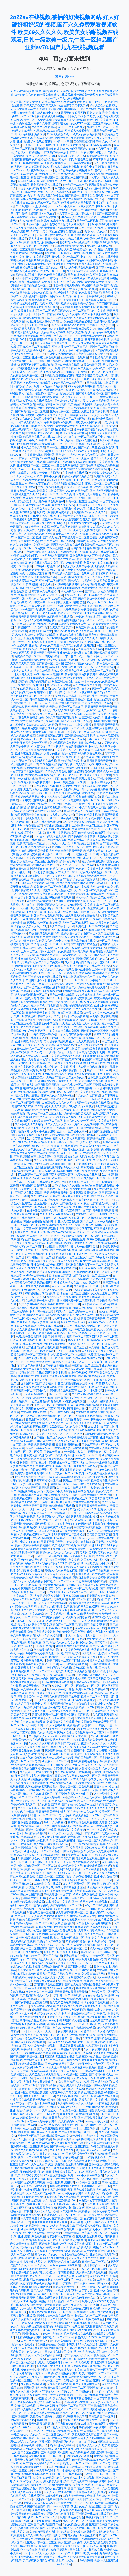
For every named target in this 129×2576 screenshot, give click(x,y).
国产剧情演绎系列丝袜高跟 (69, 2240)
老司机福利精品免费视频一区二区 (79, 1815)
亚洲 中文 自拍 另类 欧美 (80, 116)
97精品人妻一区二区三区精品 (80, 537)
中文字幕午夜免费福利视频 (39, 1369)
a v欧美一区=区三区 (88, 1455)
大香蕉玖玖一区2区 (51, 206)
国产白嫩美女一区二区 (37, 285)
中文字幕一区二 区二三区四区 (64, 1433)
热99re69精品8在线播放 (34, 220)
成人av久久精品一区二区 (91, 897)
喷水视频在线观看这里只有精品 (95, 1858)
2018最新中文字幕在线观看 (100, 713)
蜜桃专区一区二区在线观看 (101, 483)
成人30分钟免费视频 (35, 1343)
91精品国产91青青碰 (83, 2330)
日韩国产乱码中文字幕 (104, 937)
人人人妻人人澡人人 (102, 2402)
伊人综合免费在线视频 (42, 2045)
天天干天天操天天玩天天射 (39, 2553)
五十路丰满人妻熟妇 (85, 1052)
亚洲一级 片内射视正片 (51, 1725)
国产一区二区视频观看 (90, 220)
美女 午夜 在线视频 (103, 1937)
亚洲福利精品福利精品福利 (26, 807)
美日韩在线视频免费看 (73, 1664)
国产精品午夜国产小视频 (83, 580)
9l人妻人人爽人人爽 (59, 1289)
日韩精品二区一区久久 (95, 2261)
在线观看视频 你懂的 (96, 757)
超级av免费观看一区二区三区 (43, 998)
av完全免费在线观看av (90, 1782)
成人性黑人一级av (92, 1660)
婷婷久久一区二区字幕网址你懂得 (76, 1311)
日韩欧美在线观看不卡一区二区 (84, 1264)
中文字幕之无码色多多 (76, 1649)
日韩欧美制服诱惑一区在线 (68, 782)
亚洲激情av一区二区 (33, 1289)
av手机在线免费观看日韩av (53, 1271)
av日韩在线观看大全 (90, 181)
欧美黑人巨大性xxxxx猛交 (90, 1628)
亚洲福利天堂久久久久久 (25, 494)
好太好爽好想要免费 (93, 584)
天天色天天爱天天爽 (23, 2106)
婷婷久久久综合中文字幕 (54, 940)
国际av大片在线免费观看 (55, 2459)
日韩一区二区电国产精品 (51, 1340)
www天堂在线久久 (75, 1451)
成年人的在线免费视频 (86, 134)
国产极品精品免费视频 (34, 1387)
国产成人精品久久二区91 (30, 2409)
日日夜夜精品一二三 (23, 490)
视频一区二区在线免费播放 (34, 2157)
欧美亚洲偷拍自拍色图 (89, 627)
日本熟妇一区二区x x (90, 1343)
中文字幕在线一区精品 (93, 807)
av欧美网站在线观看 (40, 137)
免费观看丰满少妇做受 (97, 2081)
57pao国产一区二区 (23, 537)
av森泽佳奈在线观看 (62, 220)
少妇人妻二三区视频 (48, 803)
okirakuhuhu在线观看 (27, 839)
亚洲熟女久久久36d (89, 2168)
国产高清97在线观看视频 (44, 721)
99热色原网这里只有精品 (70, 1639)
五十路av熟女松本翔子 (79, 1379)
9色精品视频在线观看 (30, 1570)
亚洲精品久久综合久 (22, 2110)
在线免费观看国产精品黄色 (43, 1210)
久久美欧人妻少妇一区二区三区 (95, 1199)
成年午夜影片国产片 (64, 987)
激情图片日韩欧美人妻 (23, 1455)
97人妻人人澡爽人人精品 (58, 1757)
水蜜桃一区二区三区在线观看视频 (94, 667)
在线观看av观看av (32, 1826)
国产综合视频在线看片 (68, 364)
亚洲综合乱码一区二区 (36, 1145)
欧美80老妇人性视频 (80, 1836)
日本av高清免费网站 (32, 883)
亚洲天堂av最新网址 (58, 2067)
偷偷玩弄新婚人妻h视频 (84, 2247)
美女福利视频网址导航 (103, 1016)
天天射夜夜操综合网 (85, 605)
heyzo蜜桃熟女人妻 (74, 1919)
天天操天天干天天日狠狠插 (39, 145)
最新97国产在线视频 (101, 2312)
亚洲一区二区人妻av (33, 951)
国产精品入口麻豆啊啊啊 (47, 1243)
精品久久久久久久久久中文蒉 (27, 605)
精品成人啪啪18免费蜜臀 (77, 476)
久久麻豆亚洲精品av (105, 1714)
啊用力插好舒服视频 (67, 2423)
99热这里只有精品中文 (29, 1703)
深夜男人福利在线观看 (63, 1376)
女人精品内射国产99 (70, 2121)
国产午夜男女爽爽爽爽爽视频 (63, 857)
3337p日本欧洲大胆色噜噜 (62, 2538)
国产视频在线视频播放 (86, 685)
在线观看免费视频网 (99, 508)
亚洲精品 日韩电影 (34, 2387)
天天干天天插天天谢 (42, 1487)
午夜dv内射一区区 (57, 2247)
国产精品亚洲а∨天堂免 (81, 778)
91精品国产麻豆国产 (88, 1675)
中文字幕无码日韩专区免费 (41, 307)
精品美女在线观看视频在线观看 (29, 1426)
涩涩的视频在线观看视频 (29, 2168)
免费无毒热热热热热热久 (97, 587)
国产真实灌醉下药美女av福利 (100, 1833)
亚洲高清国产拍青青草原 (69, 1818)
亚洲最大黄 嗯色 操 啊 (71, 2207)
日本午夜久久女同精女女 (103, 515)
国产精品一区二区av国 (50, 663)
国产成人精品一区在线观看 (83, 1235)
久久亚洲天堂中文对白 (97, 1221)
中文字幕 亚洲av (34, 857)
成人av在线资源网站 (102, 1948)
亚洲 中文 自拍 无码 (106, 1876)
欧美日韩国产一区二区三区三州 (98, 2373)
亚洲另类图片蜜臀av (30, 541)
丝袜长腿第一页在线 (46, 1498)
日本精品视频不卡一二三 (99, 2157)
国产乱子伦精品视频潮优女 (71, 767)
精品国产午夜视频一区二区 (47, 177)
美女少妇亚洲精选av (62, 649)
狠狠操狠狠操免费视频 (54, 1225)
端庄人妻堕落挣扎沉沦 (80, 332)
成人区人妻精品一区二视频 (50, 2160)
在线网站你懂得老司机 (94, 573)
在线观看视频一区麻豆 (24, 1552)
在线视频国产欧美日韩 (100, 127)
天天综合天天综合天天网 (74, 1023)
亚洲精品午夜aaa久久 (28, 1520)
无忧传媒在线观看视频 (84, 1027)
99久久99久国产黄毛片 (94, 1642)
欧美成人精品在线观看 (92, 832)
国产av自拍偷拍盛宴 (61, 1412)
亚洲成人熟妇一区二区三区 (95, 1178)
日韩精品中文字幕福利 (42, 1034)
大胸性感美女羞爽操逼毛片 (41, 1786)
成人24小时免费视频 (90, 1390)
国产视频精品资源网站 (86, 1862)
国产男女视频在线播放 (63, 1268)
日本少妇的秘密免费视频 (96, 789)
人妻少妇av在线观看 (87, 1174)
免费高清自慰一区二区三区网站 (34, 656)
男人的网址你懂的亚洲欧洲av (77, 307)
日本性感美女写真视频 (103, 357)
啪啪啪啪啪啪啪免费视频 (62, 2099)
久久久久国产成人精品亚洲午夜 (42, 2355)
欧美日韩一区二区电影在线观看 (53, 886)
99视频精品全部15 (97, 2517)
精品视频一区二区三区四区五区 (63, 775)
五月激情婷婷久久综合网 (82, 1811)
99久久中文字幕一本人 (90, 868)
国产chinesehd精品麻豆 (60, 1315)
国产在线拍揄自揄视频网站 (26, 1199)
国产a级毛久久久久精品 (29, 1124)
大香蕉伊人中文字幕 (22, 904)
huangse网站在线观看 (28, 209)
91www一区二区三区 (76, 980)
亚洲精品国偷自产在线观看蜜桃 (33, 1156)
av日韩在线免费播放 (69, 929)
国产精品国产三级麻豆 (74, 2283)
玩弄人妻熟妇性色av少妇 (102, 850)
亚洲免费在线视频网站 (49, 1167)
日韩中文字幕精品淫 (37, 256)
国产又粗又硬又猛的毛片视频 (59, 1775)
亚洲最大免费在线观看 (90, 281)
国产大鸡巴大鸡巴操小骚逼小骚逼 (51, 1052)
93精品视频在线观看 (35, 649)
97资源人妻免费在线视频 (82, 289)
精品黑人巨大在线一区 (76, 1149)
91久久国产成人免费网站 (30, 1610)
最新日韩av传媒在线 (42, 213)
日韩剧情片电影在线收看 (100, 1433)
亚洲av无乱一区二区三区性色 (42, 1851)
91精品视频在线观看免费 (79, 1491)
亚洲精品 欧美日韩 (32, 1588)
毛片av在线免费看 (107, 332)
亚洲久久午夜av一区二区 (61, 181)
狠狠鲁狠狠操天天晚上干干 (30, 2466)
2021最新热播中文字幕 (69, 933)
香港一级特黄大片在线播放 (65, 199)
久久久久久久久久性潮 (97, 775)
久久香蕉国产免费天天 (77, 519)
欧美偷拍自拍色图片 (80, 404)
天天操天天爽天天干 (93, 1318)
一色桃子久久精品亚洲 (76, 803)
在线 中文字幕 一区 (26, 1228)
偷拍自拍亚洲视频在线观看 (60, 1768)
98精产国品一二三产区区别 (68, 382)
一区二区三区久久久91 (56, 2434)
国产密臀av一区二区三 (87, 1286)
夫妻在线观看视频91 (46, 670)
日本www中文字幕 (58, 2506)
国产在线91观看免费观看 (93, 2358)
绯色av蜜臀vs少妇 (53, 1621)
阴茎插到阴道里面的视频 (60, 2056)
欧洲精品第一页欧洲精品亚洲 (67, 1239)
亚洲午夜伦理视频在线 (28, 753)
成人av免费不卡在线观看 (38, 1639)
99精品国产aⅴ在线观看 (57, 1232)
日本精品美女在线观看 (92, 1577)
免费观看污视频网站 (91, 973)
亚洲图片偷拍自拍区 (57, 1750)
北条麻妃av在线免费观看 (60, 101)
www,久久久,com (41, 2265)
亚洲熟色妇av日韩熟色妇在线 (75, 652)
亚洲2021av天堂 (93, 199)
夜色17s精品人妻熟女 (70, 1369)
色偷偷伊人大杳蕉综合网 (72, 1779)
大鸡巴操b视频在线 (75, 249)
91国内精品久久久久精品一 (65, 2546)
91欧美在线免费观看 (77, 1671)
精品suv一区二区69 (88, 1840)
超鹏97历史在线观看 (54, 1599)
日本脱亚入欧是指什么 (47, 566)
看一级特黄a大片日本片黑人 (71, 400)
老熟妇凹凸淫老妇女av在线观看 (98, 1747)
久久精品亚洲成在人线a (81, 271)
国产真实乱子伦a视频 (78, 1423)
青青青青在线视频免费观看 (60, 227)
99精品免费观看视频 (96, 238)
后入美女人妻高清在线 (80, 1541)
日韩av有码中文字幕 (32, 1433)
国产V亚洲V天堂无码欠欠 (93, 2117)
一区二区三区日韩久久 (98, 123)
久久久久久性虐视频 (27, 1966)
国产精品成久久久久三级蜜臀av (34, 890)
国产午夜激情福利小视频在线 (72, 1772)
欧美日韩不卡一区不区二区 (100, 2369)
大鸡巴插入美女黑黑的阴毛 (100, 2542)
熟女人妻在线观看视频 (24, 717)
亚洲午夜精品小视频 (88, 814)
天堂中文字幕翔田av (53, 1797)
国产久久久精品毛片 (62, 173)
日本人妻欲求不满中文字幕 (44, 2027)
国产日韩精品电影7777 (66, 1059)
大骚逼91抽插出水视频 (51, 1153)
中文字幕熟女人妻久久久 (41, 508)
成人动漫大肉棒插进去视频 (81, 915)
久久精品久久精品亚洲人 (33, 2319)
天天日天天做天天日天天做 (70, 1991)
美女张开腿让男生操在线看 (52, 2078)
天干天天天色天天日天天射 (40, 105)
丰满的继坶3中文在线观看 (82, 2344)
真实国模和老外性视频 (34, 1840)
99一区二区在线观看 (82, 1970)
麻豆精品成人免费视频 (50, 116)
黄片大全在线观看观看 (84, 1246)
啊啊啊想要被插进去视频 (91, 541)
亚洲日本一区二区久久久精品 (61, 1952)
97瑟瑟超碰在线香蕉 (70, 577)
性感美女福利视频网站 (44, 242)
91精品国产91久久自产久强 (31, 627)
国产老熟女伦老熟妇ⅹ (93, 883)
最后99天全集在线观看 (90, 908)
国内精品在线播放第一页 (62, 2358)
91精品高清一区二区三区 (99, 670)
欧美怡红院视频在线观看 (60, 375)
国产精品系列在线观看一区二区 (68, 1948)
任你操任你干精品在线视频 (87, 548)
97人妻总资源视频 (43, 872)
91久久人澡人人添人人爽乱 (64, 1833)
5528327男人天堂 (37, 231)
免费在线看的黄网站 (35, 1037)
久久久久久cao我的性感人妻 (57, 1214)
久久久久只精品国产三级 (38, 1513)
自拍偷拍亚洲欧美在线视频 (76, 321)
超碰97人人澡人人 (67, 2560)
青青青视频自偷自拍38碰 (48, 731)
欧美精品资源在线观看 (50, 735)
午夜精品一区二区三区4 (85, 1365)
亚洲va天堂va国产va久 (29, 2556)
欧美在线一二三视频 (78, 2106)
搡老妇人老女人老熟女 (100, 2009)
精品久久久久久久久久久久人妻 (59, 1552)
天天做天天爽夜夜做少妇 (50, 148)
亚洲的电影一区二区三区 (65, 411)
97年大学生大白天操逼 (94, 695)
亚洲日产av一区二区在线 (25, 469)
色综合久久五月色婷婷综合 (84, 1340)
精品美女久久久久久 (43, 713)
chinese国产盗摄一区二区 (95, 631)
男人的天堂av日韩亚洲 (97, 188)
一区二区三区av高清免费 (62, 818)
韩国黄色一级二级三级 (94, 1559)
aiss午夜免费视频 (84, 886)
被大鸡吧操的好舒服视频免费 (71, 1926)
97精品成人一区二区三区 (77, 1084)
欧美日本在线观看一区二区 (34, 310)
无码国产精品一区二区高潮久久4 (66, 1077)
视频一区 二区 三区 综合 (25, 1797)
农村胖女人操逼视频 (50, 1606)
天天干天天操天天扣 (99, 1678)
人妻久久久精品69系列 (29, 1135)
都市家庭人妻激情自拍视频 (81, 1516)
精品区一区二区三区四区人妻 (85, 1336)
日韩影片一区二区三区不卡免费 (29, 1880)
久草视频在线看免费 (84, 2067)
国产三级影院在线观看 (100, 382)
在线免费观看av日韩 (82, 1610)
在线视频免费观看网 (37, 2142)
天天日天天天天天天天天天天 (28, 616)
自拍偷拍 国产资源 (60, 1275)
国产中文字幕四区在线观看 (66, 1250)
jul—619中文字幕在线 (101, 1538)
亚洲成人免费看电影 (77, 130)
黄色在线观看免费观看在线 (65, 231)
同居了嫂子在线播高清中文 (55, 361)
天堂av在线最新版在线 (100, 728)
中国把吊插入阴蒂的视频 (57, 2351)
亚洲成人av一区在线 (38, 922)
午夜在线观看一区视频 (40, 1912)
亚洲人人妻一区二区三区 (41, 2542)
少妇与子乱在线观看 (90, 1117)
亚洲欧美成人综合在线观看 (58, 710)
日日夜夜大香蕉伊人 (98, 782)
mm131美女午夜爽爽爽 (54, 555)
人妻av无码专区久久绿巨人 (31, 1729)
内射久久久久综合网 (38, 598)
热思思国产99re (61, 310)
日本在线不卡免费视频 (47, 821)
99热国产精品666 (92, 285)
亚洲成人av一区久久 (74, 1361)
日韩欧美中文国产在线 (86, 422)
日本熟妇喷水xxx (101, 731)
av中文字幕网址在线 (57, 1613)
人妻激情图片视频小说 (40, 1887)
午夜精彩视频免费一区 (50, 1854)
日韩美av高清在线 (34, 1988)
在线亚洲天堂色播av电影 (62, 1297)
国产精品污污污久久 (83, 2488)
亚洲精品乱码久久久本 (76, 991)
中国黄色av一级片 (52, 569)
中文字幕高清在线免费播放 (58, 469)
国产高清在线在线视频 (84, 940)
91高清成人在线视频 (88, 994)
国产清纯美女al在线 (66, 1156)
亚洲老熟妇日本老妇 (51, 451)
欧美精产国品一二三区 (30, 843)
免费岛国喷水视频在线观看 (53, 1934)
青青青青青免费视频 (80, 2398)
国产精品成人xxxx (103, 519)
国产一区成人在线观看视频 (97, 1387)
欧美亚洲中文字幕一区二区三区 (59, 335)
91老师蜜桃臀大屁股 (27, 332)
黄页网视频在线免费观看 (49, 1984)
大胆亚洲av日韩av (51, 519)
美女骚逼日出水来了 (67, 695)
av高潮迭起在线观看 (43, 760)
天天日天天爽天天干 (99, 760)
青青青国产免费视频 (91, 1081)
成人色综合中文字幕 (56, 1066)
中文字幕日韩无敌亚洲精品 (38, 454)
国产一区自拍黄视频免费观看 (62, 703)
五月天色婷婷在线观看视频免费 (81, 2308)
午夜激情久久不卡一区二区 (76, 397)
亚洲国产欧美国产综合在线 (37, 1383)
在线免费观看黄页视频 (29, 389)
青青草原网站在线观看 (30, 1315)
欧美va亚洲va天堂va (35, 2268)
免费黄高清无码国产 (79, 1725)
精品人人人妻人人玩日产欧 (31, 926)
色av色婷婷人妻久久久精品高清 (40, 1261)
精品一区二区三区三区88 (98, 800)
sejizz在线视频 (19, 1955)
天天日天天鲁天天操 (48, 2304)
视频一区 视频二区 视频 (60, 1088)
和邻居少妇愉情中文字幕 (88, 1307)
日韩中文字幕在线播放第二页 (40, 1793)
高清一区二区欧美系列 (50, 793)
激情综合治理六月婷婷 (63, 292)
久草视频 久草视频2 (70, 2049)
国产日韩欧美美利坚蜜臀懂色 (98, 1898)
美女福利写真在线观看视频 (68, 119)
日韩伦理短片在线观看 (81, 235)
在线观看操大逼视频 (27, 1095)
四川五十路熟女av (21, 724)
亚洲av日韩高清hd (74, 1595)
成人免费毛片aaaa (72, 591)
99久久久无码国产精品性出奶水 (71, 688)
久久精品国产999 (81, 1271)
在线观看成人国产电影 (48, 811)
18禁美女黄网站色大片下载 (94, 1495)
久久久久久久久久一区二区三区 (74, 1962)
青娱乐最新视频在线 (105, 2052)
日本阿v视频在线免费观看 (102, 224)
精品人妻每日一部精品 (24, 940)
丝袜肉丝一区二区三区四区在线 (45, 1235)
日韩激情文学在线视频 (51, 289)
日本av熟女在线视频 (90, 1484)
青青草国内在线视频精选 (67, 2157)
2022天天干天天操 (34, 2427)
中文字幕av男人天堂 (33, 1689)
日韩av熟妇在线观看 (58, 461)
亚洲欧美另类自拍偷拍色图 (75, 1793)
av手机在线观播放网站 (25, 303)
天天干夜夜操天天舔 (94, 2265)
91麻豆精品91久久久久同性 (58, 1102)
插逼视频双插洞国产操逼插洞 (28, 2506)
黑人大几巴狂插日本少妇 (44, 238)
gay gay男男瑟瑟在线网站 (98, 1995)
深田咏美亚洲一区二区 (45, 1714)
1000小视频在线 (53, 2333)
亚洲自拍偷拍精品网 (72, 260)
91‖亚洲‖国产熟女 (54, 1336)
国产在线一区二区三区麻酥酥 (28, 1081)
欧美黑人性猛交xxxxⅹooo (98, 1012)
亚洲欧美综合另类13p (99, 145)
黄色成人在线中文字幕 (45, 112)
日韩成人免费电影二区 (65, 256)
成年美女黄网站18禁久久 (91, 710)
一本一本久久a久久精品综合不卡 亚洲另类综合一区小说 (44, 1142)
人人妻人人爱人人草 (35, 1055)
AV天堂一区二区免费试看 (35, 119)
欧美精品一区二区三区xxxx (70, 1538)
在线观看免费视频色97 (24, 2034)
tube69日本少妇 (44, 1646)
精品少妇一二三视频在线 (77, 2391)
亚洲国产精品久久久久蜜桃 (81, 451)
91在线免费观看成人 (59, 134)
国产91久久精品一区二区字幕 (80, 2304)
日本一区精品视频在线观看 (89, 1109)
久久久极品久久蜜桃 (101, 249)
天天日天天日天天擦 (62, 1858)
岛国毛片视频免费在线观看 (34, 782)
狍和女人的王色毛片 (32, 2247)
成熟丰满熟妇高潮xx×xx (79, 793)
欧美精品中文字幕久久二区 (39, 2463)
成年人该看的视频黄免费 (44, 217)
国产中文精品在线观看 (61, 393)
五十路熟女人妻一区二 (58, 1739)
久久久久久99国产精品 (50, 983)
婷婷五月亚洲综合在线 (69, 1001)
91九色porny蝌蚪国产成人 (64, 2466)
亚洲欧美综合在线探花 (87, 1682)
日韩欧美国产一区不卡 (102, 2416)
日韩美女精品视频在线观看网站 (74, 1383)
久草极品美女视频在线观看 (61, 2373)
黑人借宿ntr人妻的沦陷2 (51, 328)
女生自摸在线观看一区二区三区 (44, 1469)
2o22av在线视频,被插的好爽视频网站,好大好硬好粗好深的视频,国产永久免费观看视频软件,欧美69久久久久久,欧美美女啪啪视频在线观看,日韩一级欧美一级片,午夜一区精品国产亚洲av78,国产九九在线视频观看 (64, 32)
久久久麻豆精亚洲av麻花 (38, 166)
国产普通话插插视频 (64, 620)
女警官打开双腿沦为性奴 (44, 2531)
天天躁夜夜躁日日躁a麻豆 (50, 893)
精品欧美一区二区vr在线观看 (68, 1354)
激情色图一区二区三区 (104, 980)
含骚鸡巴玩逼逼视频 (27, 796)
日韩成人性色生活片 (82, 343)
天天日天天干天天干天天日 (101, 706)
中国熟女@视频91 (78, 1998)
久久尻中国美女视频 (96, 559)
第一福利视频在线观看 (87, 616)
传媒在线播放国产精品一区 (79, 976)
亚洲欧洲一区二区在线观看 (92, 926)
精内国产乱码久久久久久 (83, 1657)
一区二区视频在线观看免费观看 (98, 659)
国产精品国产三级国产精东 (87, 1908)
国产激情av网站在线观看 (93, 209)
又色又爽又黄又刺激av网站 (49, 1836)
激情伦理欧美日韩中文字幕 (61, 807)
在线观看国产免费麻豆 (97, 2218)
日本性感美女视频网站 (70, 2470)
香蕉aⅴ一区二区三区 (52, 271)
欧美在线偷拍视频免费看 (44, 562)
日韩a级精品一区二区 (30, 1048)
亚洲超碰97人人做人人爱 (39, 2502)
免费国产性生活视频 (83, 1750)
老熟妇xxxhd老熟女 (69, 587)
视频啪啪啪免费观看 (64, 1577)
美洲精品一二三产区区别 (100, 544)
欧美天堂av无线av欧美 (91, 368)
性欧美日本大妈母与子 (55, 2330)
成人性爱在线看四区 (33, 2384)
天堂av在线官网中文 (88, 2229)
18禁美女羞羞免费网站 (29, 638)
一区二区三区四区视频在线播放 (76, 443)
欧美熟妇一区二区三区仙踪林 (69, 1685)
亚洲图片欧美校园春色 (100, 1595)
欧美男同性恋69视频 (56, 1970)
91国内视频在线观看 (61, 897)
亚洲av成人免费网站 (92, 335)
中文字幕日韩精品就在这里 (31, 897)
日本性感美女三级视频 (78, 1469)
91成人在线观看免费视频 (102, 278)
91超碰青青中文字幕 (58, 1901)
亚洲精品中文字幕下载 (79, 1228)
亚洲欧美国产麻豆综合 (58, 253)
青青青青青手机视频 (97, 339)
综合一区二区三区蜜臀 (33, 1948)
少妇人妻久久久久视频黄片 (34, 2250)
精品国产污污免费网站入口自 (35, 692)
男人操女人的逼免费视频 (26, 1329)
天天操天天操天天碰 (106, 2391)
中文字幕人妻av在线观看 (56, 796)
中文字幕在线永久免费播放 (26, 101)
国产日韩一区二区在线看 (66, 1995)
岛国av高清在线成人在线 (88, 1358)
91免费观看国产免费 (29, 1970)
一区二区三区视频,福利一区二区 (98, 2268)
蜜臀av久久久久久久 (93, 1743)
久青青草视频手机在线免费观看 (39, 2283)
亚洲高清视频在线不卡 (42, 1063)
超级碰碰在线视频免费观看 (78, 2027)
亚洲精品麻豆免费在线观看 (84, 1603)
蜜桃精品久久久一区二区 (86, 2315)
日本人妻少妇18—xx (51, 2153)
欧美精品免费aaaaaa (85, 2459)
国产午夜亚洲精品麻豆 (45, 371)
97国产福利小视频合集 (92, 1523)
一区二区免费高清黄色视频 (45, 1401)
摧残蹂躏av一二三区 (40, 757)
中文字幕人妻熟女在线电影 (65, 1055)
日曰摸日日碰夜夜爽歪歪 (26, 1019)
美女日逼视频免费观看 (87, 253)
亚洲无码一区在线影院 (34, 2186)
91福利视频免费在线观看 (42, 623)
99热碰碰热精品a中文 (93, 2560)
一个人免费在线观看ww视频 (74, 1034)
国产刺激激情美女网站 (32, 530)
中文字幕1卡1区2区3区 (37, 1171)
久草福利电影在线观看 (32, 659)
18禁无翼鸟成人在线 (56, 2214)
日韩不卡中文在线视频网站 (47, 915)
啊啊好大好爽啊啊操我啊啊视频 (40, 1084)
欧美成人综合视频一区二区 (97, 872)
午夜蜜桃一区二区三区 (73, 1347)
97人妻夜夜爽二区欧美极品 (55, 1527)
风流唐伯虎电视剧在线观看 (92, 1102)
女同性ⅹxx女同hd (47, 2405)
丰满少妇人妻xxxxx (100, 472)
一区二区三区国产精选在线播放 (41, 1617)
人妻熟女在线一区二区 (104, 1023)
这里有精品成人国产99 (104, 951)
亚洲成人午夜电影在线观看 (26, 227)
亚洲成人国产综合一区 (76, 1480)
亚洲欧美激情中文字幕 (28, 1041)
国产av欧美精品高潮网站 (79, 1556)
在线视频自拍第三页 (66, 1127)
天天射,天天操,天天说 (50, 595)
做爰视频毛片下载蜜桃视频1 (42, 1937)
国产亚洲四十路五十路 (92, 598)
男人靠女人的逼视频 (83, 1944)
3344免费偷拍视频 (34, 2301)
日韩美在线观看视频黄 (103, 551)
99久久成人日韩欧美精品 (79, 1167)
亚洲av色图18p (53, 1451)
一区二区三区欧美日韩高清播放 (70, 526)
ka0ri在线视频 (19, 645)
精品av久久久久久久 (96, 231)
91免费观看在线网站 (90, 753)
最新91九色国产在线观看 (79, 811)
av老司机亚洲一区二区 (71, 155)
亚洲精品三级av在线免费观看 (35, 141)
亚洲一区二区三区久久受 (57, 494)
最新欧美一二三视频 (58, 2135)
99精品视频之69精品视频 (38, 1091)
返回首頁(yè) (64, 76)
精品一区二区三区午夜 (61, 908)
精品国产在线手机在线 (37, 436)
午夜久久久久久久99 (61, 2150)
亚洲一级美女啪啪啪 (27, 163)
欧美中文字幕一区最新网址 (45, 602)
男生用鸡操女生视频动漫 (38, 789)
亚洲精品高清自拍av (40, 641)
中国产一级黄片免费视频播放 (29, 728)
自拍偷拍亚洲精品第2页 (69, 641)
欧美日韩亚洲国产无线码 (64, 1898)
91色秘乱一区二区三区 (73, 2110)
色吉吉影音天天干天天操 (73, 105)
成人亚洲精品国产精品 (78, 962)
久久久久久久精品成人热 (72, 1487)
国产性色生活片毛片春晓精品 (94, 1923)
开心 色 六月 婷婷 (59, 1394)
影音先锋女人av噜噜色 (87, 494)
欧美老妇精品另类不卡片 (35, 1995)
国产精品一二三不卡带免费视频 (84, 195)
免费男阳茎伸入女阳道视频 (81, 440)
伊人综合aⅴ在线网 (71, 238)
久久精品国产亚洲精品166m (60, 2200)
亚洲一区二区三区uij (101, 346)
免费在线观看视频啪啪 (39, 2326)
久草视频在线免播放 (44, 159)
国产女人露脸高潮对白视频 (50, 1160)
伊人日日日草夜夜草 (35, 667)
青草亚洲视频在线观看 (57, 825)
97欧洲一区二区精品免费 (83, 1588)
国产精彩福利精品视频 (71, 760)
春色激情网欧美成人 (38, 1419)
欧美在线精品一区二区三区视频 (30, 1354)
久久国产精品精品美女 (79, 407)
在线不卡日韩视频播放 (92, 2042)
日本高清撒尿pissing (88, 1088)
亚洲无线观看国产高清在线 (100, 613)
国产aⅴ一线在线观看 (62, 994)
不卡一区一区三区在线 (31, 2135)
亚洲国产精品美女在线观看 (66, 544)
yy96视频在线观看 (90, 1768)
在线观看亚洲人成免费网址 (44, 2495)
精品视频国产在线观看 (39, 1397)
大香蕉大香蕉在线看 (84, 829)
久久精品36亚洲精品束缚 (46, 991)
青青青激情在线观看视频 (83, 1822)
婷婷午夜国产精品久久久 (89, 429)
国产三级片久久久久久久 (78, 2355)
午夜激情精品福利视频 (57, 422)
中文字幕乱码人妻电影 (97, 1261)
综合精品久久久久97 (55, 2477)
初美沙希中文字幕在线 (97, 562)
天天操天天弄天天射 (106, 724)
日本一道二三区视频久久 (62, 447)
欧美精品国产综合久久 (76, 1567)
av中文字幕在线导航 (72, 739)
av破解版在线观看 (74, 1401)
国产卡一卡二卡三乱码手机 (81, 2128)
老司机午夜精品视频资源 (59, 1041)
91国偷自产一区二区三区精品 (65, 1624)
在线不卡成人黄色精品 (44, 1005)
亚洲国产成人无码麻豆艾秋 (82, 1585)
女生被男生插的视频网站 (62, 263)
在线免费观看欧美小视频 (97, 861)
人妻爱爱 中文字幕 (39, 1059)
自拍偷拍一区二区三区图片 (73, 1293)
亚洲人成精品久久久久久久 (26, 2376)
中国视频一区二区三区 (68, 1513)
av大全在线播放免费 (59, 605)
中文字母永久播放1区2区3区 (77, 645)
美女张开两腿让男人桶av (41, 155)
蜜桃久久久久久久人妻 (50, 415)
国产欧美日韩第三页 (94, 2466)
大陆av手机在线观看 (59, 479)
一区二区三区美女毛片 (103, 371)
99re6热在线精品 (46, 1563)
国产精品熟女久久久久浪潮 (51, 1106)
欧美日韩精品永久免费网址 (89, 1739)
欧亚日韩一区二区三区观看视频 (58, 973)
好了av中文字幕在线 (40, 515)
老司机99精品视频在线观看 (67, 483)
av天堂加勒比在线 (106, 2502)
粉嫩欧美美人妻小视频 (34, 2117)
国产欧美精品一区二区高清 (31, 411)
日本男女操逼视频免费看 (62, 832)
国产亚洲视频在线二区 (74, 1498)
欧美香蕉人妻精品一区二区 (41, 1664)
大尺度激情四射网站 (35, 296)
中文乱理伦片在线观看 (57, 1667)
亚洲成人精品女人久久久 (80, 663)
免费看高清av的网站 (93, 1973)
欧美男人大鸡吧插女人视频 (68, 2438)
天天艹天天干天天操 (22, 955)
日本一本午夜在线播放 (91, 296)
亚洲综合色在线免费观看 (25, 1027)
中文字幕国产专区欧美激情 (26, 771)
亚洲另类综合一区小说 (79, 2153)
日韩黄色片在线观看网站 (54, 2488)
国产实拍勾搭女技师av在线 (78, 1804)
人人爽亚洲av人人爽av (65, 1318)
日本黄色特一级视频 (35, 1696)
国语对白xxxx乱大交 (106, 1786)
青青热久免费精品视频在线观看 (33, 1282)
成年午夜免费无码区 (43, 929)
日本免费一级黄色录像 (100, 1401)
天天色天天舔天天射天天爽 (50, 836)
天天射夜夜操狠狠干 (35, 1394)
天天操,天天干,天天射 (41, 1444)
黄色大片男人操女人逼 (103, 487)
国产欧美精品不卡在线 (81, 836)
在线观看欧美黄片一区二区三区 (99, 2448)
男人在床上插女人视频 (76, 1196)
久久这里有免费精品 (35, 497)
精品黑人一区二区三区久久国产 (40, 739)
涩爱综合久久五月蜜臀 (61, 2513)
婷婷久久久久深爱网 (62, 868)
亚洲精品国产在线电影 (62, 109)
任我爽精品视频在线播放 (72, 634)
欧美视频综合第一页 (44, 2510)
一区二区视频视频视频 (60, 2182)
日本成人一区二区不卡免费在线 (55, 2380)
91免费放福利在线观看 (31, 461)
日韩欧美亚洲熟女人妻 (72, 623)
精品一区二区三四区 (71, 706)
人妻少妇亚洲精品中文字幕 (60, 753)
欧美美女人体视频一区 (92, 1297)
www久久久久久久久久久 (49, 969)
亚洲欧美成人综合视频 (81, 1700)
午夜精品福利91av (35, 551)
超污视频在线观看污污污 (30, 1477)
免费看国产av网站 (71, 670)
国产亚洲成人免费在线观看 (60, 1930)
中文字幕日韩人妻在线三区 (41, 433)
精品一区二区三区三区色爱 (58, 2294)
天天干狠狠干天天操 (85, 1790)
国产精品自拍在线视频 (42, 458)
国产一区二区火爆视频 (37, 987)
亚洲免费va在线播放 (99, 1887)
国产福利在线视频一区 (90, 393)
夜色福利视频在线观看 (60, 919)
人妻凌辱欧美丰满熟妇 (31, 1009)
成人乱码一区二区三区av (44, 2276)
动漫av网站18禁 (50, 303)
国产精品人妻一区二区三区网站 (50, 944)
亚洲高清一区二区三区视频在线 (84, 595)
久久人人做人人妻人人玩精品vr (64, 1124)
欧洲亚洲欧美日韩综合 (68, 757)
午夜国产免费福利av (43, 127)
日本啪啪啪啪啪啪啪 (104, 721)
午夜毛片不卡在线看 (56, 1189)
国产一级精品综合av (93, 1800)
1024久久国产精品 (77, 490)
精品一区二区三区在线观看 (79, 2520)
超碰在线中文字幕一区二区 (52, 2279)
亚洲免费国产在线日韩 (28, 1232)
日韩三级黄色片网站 (67, 911)
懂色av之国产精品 (76, 177)
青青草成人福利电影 (37, 1286)
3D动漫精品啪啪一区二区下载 (66, 728)
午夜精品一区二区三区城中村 (72, 418)
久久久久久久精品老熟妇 (73, 1063)
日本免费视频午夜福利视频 (37, 1001)
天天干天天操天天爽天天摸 (92, 1505)
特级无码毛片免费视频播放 (58, 1430)
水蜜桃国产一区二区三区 (96, 2186)
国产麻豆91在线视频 (93, 911)
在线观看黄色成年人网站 (52, 1181)
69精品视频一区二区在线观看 (71, 922)
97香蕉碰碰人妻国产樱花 (76, 202)
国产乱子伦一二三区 (59, 530)
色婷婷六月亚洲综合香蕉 (86, 1754)
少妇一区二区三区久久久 (43, 2517)
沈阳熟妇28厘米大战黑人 (30, 1765)
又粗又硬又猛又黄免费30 (87, 2434)
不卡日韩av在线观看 (41, 1311)
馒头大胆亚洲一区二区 (98, 1880)
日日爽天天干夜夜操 (38, 1012)
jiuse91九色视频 (80, 2362)
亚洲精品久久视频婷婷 (103, 2276)
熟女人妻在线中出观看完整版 (33, 1545)
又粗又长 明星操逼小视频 (45, 2416)
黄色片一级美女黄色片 (39, 1448)
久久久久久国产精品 (88, 1095)
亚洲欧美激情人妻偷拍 (103, 2254)
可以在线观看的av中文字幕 (72, 1091)
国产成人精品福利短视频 (87, 1394)
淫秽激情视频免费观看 (87, 2351)
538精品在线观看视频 (85, 843)
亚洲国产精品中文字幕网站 (70, 515)
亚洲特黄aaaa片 (31, 2333)
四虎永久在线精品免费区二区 (35, 188)
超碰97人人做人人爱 (33, 1711)
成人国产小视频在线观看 (38, 947)
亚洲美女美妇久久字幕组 (44, 645)
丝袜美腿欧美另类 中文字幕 (55, 1890)
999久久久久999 (38, 1268)
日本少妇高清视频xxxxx (97, 1513)
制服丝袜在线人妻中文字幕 (41, 321)
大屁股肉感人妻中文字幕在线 (97, 1156)
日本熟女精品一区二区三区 (76, 955)
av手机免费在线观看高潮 (37, 400)
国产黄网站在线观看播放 (75, 2211)
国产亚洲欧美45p (71, 1261)
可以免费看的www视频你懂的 (29, 109)
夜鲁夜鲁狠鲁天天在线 (90, 375)
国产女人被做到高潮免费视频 (83, 1984)
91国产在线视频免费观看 (30, 2182)
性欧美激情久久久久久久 (62, 2016)
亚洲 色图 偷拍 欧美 (89, 101)
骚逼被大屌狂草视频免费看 (101, 2103)
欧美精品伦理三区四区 (63, 1343)
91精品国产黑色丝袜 (78, 1941)
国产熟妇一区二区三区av (59, 1581)
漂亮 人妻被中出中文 (50, 1491)
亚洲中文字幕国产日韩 (78, 569)
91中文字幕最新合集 (39, 1138)
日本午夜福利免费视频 (39, 749)
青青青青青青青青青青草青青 (50, 2222)
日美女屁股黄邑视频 (90, 2092)
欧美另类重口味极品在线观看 (69, 1545)
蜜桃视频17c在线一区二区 (101, 299)
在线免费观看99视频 (32, 479)
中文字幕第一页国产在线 (65, 2060)
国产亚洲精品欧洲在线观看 (41, 1347)
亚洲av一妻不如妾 (103, 969)
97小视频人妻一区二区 (84, 854)
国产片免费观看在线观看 (58, 1459)
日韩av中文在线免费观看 (57, 1682)
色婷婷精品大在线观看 (74, 357)
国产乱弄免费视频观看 (89, 649)
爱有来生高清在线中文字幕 (58, 281)
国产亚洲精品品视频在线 (27, 1822)
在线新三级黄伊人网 (99, 245)
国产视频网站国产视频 (103, 490)
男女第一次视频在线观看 (80, 983)
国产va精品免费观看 (88, 2380)
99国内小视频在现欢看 (81, 386)
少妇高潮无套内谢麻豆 (36, 526)
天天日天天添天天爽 (99, 1534)
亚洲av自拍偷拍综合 (67, 789)
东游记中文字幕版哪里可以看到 (58, 717)
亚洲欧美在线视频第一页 (103, 1077)
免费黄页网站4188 (81, 1189)
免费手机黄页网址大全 (34, 2445)
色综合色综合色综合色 (73, 433)
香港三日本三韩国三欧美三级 (72, 656)
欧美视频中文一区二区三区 (63, 1304)
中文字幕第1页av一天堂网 (73, 458)
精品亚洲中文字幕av (99, 119)
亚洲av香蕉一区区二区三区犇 (70, 346)
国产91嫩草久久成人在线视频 (60, 1747)
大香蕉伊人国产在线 (53, 332)
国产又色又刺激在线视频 (76, 721)
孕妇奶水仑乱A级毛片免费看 (93, 2150)
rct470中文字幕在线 (37, 483)
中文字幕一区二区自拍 (87, 361)
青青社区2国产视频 (74, 1631)
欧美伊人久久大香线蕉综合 (63, 609)
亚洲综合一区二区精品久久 (65, 1037)
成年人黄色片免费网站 (103, 105)
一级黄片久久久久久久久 (26, 2434)
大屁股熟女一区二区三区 (25, 710)
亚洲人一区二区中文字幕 (72, 1131)
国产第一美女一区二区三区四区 (69, 2146)
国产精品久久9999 (55, 2376)
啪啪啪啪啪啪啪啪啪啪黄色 (34, 681)
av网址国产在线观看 (59, 616)
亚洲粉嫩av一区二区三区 (87, 825)
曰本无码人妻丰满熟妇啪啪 (63, 1477)
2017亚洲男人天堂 (26, 206)
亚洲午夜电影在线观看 (45, 357)
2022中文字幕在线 (55, 771)
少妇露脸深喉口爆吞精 (103, 767)
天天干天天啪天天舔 (62, 1959)
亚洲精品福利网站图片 (97, 2340)
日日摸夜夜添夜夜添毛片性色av (86, 875)
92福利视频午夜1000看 (71, 508)
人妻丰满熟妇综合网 (33, 1070)
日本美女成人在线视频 (36, 505)
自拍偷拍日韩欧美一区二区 (55, 1466)
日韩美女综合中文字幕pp (83, 523)
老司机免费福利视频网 (95, 1441)
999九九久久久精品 (68, 314)
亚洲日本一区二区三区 (43, 1815)
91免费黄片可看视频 (81, 1106)
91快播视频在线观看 (23, 267)
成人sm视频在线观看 (67, 947)
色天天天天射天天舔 (62, 627)
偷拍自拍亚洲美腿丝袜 (63, 296)
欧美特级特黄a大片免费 (31, 2261)
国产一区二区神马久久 (63, 2268)
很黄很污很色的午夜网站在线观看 (80, 785)
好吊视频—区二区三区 (94, 1397)
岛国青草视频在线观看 (24, 1214)
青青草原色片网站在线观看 (72, 533)
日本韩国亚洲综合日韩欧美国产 (42, 980)
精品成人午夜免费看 (70, 613)
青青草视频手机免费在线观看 (46, 407)
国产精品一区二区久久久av (50, 1437)
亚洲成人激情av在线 (66, 1282)
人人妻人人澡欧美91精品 (88, 317)
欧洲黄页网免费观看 (96, 1001)
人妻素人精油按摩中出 (92, 1930)
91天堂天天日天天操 (55, 350)
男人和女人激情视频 (66, 2448)
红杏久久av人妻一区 (76, 1120)
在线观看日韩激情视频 (97, 929)
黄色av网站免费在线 (85, 1667)
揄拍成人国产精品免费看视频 (36, 850)
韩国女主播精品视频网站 (38, 1221)
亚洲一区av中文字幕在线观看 (85, 2175)
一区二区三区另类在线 (49, 1556)
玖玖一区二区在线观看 (37, 346)
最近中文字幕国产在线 (60, 353)
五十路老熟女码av (78, 893)
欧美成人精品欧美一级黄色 (77, 303)
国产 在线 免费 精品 (79, 274)
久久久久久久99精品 (23, 487)
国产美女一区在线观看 (81, 152)
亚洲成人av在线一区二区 (100, 641)
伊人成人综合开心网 (82, 764)
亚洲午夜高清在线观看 (47, 2520)
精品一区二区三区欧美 (92, 620)
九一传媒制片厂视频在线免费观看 (40, 2308)
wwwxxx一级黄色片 (61, 667)
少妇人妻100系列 (90, 1142)
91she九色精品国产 (30, 825)
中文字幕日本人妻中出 (100, 325)
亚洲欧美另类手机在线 (98, 1563)
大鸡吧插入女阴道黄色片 (30, 1077)
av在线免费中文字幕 (64, 436)
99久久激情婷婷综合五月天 (31, 1109)
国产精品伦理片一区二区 (67, 2218)
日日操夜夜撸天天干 (33, 818)
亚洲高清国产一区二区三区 (33, 465)
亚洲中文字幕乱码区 (62, 926)
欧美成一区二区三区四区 (38, 695)
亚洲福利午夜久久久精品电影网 (29, 1782)
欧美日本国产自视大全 (33, 1462)
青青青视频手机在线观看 (97, 703)
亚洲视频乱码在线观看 (31, 2236)
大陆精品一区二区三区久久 (39, 1865)
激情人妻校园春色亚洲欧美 (34, 1549)
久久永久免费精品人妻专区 (36, 418)
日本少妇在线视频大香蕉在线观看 (67, 551)
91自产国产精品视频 (102, 400)
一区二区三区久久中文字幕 (89, 310)
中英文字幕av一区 (87, 1315)
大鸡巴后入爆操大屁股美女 (45, 2074)
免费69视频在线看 (74, 2420)
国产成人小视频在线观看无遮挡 (50, 2430)
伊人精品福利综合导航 (47, 1649)
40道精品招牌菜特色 (53, 163)
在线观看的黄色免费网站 (88, 1415)
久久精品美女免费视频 (24, 335)
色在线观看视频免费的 (84, 1761)
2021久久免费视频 (55, 1822)
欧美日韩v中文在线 (48, 476)
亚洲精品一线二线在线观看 (92, 2513)
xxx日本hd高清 (63, 141)
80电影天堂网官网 (90, 292)
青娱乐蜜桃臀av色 (58, 548)
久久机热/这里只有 (37, 325)
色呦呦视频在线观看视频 (35, 573)
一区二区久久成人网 (50, 267)
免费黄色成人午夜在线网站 (84, 839)
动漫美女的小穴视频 (45, 1023)
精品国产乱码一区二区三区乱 (88, 1592)
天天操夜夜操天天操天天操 (100, 2326)
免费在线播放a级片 (35, 1523)
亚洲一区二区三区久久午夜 (89, 479)
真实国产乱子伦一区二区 (102, 901)
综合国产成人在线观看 (77, 2333)
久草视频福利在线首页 (24, 519)
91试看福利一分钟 (103, 1941)
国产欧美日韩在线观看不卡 (92, 353)
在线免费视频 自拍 (68, 1973)
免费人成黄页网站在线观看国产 (98, 263)
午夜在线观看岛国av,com (25, 2294)
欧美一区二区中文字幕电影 (97, 1696)
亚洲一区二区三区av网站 (73, 1279)
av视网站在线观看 (47, 955)
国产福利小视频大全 (26, 271)
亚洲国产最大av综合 (99, 155)
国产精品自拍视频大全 (91, 1376)
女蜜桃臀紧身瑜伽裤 (44, 2207)
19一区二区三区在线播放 (72, 2312)
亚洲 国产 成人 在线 (48, 537)
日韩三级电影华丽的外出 (33, 868)
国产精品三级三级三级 (37, 2438)
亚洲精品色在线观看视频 (102, 699)
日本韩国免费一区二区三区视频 (76, 1300)
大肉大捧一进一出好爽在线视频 (91, 191)
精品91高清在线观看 (55, 1329)
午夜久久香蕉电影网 (46, 123)
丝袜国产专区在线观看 (31, 181)
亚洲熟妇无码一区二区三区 (70, 1872)
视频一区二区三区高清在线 (53, 191)
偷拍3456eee (54, 2402)
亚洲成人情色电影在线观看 (52, 2315)
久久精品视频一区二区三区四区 (74, 2502)
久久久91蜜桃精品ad (33, 1721)
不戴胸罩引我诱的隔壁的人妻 (56, 2441)
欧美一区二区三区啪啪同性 (50, 1405)
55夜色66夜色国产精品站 (75, 1714)
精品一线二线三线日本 (81, 1160)
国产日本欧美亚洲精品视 (46, 1196)
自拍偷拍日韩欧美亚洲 (39, 584)
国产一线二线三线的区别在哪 (96, 447)
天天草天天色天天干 (43, 652)
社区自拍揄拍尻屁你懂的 (33, 1376)
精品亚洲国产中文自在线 (30, 814)
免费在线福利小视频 (67, 166)
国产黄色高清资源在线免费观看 (99, 465)
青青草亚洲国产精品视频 (102, 2240)
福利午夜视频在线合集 (51, 2106)
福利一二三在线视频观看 (100, 1905)
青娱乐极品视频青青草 (32, 263)
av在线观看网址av (58, 1592)
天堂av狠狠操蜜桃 (74, 602)
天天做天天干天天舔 (48, 1361)
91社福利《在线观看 (93, 2423)
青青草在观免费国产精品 (67, 559)
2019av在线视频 (57, 2528)
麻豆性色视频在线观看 (100, 1631)
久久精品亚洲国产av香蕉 (64, 1696)
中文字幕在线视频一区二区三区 (78, 2132)
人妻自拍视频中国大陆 (24, 1466)
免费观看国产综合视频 (94, 411)
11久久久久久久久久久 (63, 379)
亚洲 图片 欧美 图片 (91, 818)
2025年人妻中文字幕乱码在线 (79, 217)
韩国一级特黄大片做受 (66, 285)
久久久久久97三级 (33, 1045)
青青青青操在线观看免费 (29, 1088)
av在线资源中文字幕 (80, 904)
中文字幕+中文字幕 (92, 256)
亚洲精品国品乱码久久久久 (89, 512)
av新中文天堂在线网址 (33, 800)
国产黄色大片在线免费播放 (101, 591)
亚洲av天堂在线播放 (76, 1955)
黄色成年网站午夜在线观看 (74, 159)
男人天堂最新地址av (88, 1041)
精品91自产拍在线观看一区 (76, 1333)
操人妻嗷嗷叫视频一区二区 (31, 994)
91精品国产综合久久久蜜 (33, 1858)
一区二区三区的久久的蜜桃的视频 (45, 1603)
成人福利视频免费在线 (31, 134)
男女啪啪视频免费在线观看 (81, 674)
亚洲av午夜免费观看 (75, 1016)
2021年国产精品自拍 (70, 1563)
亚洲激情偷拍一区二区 (24, 361)
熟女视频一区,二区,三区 (69, 339)
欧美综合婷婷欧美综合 (28, 2175)
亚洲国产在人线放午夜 (44, 865)
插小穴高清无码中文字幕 (76, 1210)
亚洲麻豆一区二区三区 (55, 854)
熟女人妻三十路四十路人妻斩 (63, 2038)
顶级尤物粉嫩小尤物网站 (46, 472)
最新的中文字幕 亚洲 (73, 1322)
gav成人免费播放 (25, 1325)
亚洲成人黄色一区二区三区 (26, 1246)
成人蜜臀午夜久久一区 (39, 170)
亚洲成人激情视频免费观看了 (54, 512)
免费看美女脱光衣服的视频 (26, 1750)
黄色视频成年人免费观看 (99, 2510)
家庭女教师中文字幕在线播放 (82, 1502)
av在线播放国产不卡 (62, 1782)
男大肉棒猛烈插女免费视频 (84, 2366)
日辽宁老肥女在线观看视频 (79, 821)
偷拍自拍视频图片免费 (86, 796)
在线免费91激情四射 (101, 1487)
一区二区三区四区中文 (92, 436)
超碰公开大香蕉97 (22, 2088)
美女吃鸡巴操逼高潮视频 (65, 2002)
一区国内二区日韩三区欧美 (73, 2553)
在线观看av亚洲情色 (78, 969)
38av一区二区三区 (89, 1775)
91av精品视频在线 (75, 2348)
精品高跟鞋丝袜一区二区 (47, 299)
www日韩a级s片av (94, 1419)
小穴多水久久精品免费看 (67, 1419)
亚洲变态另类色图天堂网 (62, 1081)
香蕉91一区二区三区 (55, 1520)
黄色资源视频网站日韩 (87, 141)
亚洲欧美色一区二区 (57, 1754)
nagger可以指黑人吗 (33, 425)
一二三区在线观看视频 (65, 465)
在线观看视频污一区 (70, 2031)
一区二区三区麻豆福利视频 (41, 1333)
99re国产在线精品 (55, 274)
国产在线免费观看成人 (34, 2340)
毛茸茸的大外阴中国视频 (52, 2258)
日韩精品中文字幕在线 (71, 1829)
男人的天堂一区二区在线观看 (77, 865)
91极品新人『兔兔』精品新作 (28, 393)
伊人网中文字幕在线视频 (62, 1207)
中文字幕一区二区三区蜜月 (92, 1214)
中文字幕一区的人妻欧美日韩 (82, 206)
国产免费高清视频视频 (87, 2189)
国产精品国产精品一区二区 (26, 2056)
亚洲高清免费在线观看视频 (92, 469)
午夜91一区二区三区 (51, 440)
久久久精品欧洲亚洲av (51, 1732)
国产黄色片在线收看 (46, 785)
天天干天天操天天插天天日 (58, 2394)
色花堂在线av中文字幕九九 (51, 343)
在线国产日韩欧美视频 (95, 1059)
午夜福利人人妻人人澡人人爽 (46, 1977)
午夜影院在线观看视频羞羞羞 (28, 2099)
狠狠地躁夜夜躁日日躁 (95, 1048)
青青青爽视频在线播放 (47, 1480)
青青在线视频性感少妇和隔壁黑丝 (47, 2549)
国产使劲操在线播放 (53, 152)
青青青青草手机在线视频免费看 (74, 170)
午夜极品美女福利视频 (31, 2402)
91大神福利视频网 (34, 1030)
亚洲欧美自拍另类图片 (89, 1729)
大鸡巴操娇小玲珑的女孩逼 (50, 2398)
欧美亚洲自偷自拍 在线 (49, 249)
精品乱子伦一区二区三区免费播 (39, 2114)
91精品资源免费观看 (64, 598)
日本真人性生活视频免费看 (66, 1880)
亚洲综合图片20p (44, 2088)
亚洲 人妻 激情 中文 (99, 112)
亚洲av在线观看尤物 (33, 2229)
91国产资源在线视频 (70, 713)
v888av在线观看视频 (85, 1894)
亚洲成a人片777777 (94, 2301)
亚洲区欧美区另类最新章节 (37, 364)
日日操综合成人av (76, 415)
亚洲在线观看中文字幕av (85, 555)
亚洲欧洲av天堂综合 (94, 1653)
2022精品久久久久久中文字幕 (68, 1426)
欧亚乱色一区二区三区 (50, 1876)
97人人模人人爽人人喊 (60, 814)
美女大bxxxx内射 (73, 299)
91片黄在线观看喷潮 (62, 1840)
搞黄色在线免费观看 (43, 2006)
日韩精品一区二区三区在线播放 (66, 278)
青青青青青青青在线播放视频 (99, 2060)
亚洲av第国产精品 (44, 314)
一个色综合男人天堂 (77, 1621)
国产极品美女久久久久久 (25, 2351)
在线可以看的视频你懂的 (30, 685)
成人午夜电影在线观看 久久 (86, 1329)
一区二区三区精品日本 (86, 2024)
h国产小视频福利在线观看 (40, 1829)
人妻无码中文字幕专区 (63, 2092)
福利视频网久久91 (40, 1577)
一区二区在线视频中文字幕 (60, 638)
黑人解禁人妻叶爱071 (68, 890)
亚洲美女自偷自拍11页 (39, 911)
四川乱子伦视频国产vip (52, 1998)
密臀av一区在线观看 (105, 1423)
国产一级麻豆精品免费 (89, 173)
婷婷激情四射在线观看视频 (63, 1721)
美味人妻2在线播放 (31, 1754)
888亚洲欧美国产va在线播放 (68, 325)
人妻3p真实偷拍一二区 (34, 1484)
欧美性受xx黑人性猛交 (68, 188)
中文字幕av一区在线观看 (59, 541)
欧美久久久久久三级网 (92, 638)
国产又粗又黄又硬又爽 (104, 1196)
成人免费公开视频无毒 (34, 173)
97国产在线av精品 (75, 1325)
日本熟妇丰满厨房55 (67, 1653)
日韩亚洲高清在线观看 (28, 1667)
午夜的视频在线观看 (75, 472)
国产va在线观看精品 (79, 163)
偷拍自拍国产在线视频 (84, 944)
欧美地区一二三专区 (75, 184)
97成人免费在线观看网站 (25, 281)
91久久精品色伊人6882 (104, 533)
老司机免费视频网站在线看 (60, 209)
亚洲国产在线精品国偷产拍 (44, 2524)
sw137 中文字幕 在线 (90, 109)
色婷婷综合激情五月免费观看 (67, 224)
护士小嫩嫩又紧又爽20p (48, 1502)
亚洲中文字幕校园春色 (60, 1689)
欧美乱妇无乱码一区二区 (30, 353)
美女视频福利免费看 (27, 569)
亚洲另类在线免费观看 (29, 1192)
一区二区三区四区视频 (42, 613)
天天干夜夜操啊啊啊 (73, 112)
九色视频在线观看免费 (65, 1800)
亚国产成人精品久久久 (29, 422)
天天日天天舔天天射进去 (99, 577)
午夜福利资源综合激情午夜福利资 (32, 1127)
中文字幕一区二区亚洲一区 (37, 245)
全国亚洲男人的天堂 (91, 717)
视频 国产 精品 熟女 (67, 1743)
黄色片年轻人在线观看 (37, 382)
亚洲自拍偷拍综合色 (71, 2517)
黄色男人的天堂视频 (59, 685)
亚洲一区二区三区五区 (52, 580)
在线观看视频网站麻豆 (40, 901)
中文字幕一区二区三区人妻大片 (74, 749)
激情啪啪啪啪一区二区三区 (94, 497)
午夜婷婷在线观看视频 (65, 1145)
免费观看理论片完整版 (31, 832)
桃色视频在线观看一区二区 (34, 1534)
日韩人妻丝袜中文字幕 (57, 1894)
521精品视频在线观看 (79, 2456)
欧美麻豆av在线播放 (88, 2056)
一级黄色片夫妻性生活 (86, 2135)
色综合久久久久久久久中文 (45, 1693)
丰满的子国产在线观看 (58, 317)
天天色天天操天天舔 (41, 2423)
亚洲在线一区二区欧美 (39, 1818)
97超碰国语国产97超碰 (80, 148)
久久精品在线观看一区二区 (26, 375)
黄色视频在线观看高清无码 (41, 260)
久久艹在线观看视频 (96, 2049)
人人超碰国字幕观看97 (37, 559)
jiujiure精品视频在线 (81, 350)
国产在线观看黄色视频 (29, 274)
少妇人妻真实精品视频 (32, 1304)
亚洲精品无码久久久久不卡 (50, 2013)
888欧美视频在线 (97, 1239)
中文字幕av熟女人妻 (34, 1099)
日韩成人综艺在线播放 (70, 145)
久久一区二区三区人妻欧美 (47, 1671)
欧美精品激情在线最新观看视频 (36, 443)
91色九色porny (85, 1135)
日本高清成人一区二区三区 (38, 2096)
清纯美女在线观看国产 (50, 490)
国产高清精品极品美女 (29, 965)
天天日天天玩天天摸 (22, 663)
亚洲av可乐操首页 (93, 1444)
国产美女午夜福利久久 (92, 379)
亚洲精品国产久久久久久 (51, 904)
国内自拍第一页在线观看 (67, 1012)
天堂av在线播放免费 (95, 890)
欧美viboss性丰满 (51, 2020)
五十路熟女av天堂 (97, 2207)
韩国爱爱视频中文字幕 (44, 879)
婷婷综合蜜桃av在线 (59, 2024)
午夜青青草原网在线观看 (51, 404)
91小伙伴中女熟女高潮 (29, 775)
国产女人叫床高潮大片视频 (47, 2290)
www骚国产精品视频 (33, 609)
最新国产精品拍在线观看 (46, 184)
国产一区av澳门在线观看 (99, 933)
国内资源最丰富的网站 (74, 371)
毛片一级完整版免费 (86, 1171)
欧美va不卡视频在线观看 (97, 314)
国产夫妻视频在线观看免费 (31, 2002)
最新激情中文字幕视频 (104, 2096)
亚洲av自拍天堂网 (37, 224)
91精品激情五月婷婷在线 (48, 195)
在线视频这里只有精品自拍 (52, 1908)
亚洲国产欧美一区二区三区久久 (87, 2528)
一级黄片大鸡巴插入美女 (88, 1289)
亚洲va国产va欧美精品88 (30, 278)
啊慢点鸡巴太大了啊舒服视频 (57, 2272)
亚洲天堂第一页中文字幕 (102, 1451)
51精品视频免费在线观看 (35, 688)
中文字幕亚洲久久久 (77, 731)
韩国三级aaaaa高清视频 (49, 130)
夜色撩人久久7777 (71, 123)
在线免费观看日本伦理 (97, 1865)
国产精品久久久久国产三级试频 (79, 879)
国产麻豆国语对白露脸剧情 (41, 397)
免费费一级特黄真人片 (78, 1113)
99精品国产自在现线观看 (35, 1185)
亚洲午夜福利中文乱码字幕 (63, 861)
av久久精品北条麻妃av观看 (34, 1178)
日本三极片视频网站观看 (83, 1405)
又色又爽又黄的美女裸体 (51, 235)
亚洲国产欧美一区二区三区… (46, 2456)
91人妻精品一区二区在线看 (47, 746)
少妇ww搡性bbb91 (84, 461)
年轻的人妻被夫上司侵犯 (40, 587)
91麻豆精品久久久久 (29, 2481)
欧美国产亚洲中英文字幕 (48, 962)
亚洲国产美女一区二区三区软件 (65, 1473)
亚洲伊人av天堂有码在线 (85, 1066)
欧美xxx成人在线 (25, 2128)
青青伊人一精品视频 (27, 152)
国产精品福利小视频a (41, 533)
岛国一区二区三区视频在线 (65, 2474)
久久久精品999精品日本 (102, 389)
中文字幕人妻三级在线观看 (70, 1448)
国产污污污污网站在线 (52, 778)
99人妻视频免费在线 (62, 2225)
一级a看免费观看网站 (29, 1336)
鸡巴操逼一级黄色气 (81, 1225)
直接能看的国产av (45, 577)
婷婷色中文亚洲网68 (93, 166)
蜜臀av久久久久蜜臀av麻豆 (57, 1095)
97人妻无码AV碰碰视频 (58, 2492)
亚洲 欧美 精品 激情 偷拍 (94, 1268)
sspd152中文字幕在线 (101, 1426)
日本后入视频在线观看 (25, 1307)
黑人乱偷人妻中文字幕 (76, 566)
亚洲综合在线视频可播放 (60, 2063)
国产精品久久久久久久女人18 (100, 1351)
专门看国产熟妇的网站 (60, 1808)
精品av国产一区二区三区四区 (44, 1113)
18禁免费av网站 (90, 1127)
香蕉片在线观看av (21, 1836)
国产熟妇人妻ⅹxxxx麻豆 (34, 292)
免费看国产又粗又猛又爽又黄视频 (65, 389)
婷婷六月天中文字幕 (33, 447)
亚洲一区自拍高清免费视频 (49, 386)
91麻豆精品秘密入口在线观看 (82, 1606)
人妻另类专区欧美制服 (48, 1595)
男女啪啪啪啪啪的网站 (104, 1149)
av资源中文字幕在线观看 (41, 2121)
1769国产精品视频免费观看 (27, 1901)
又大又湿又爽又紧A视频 (31, 908)
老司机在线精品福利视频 (31, 1833)
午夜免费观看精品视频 (28, 1459)
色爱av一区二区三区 (47, 202)
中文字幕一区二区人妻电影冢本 (76, 213)
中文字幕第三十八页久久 (36, 2218)
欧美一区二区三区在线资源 (82, 501)
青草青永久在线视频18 (45, 591)
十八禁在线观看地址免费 (29, 2016)
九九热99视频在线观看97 (79, 267)
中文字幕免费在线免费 (86, 1009)
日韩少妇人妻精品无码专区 (50, 1700)
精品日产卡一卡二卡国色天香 (98, 1952)
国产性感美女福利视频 (47, 1631)
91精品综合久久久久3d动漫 (86, 1509)
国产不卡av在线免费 (91, 227)
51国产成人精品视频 (75, 2020)
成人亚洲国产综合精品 (62, 368)
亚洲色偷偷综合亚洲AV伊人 (63, 1765)
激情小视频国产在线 (36, 544)
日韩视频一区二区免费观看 (37, 1351)
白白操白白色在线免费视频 (57, 958)
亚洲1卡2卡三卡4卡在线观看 (92, 1099)
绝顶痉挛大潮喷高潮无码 (71, 901)
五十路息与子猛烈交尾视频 (89, 2492)
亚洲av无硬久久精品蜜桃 (69, 137)
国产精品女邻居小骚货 (104, 1203)
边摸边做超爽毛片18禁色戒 (26, 429)
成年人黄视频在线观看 (34, 199)
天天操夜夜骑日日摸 (40, 339)
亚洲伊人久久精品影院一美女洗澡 (96, 425)
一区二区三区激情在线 (71, 699)
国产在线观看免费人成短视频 (68, 1678)
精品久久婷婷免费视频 (37, 620)
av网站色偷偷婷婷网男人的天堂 (36, 1973)
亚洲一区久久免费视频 (71, 127)
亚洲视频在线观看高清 (63, 1390)
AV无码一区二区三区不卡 (102, 602)
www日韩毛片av (56, 677)
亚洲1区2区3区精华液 (82, 1599)
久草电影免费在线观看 (86, 530)
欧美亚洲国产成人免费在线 (47, 1423)
